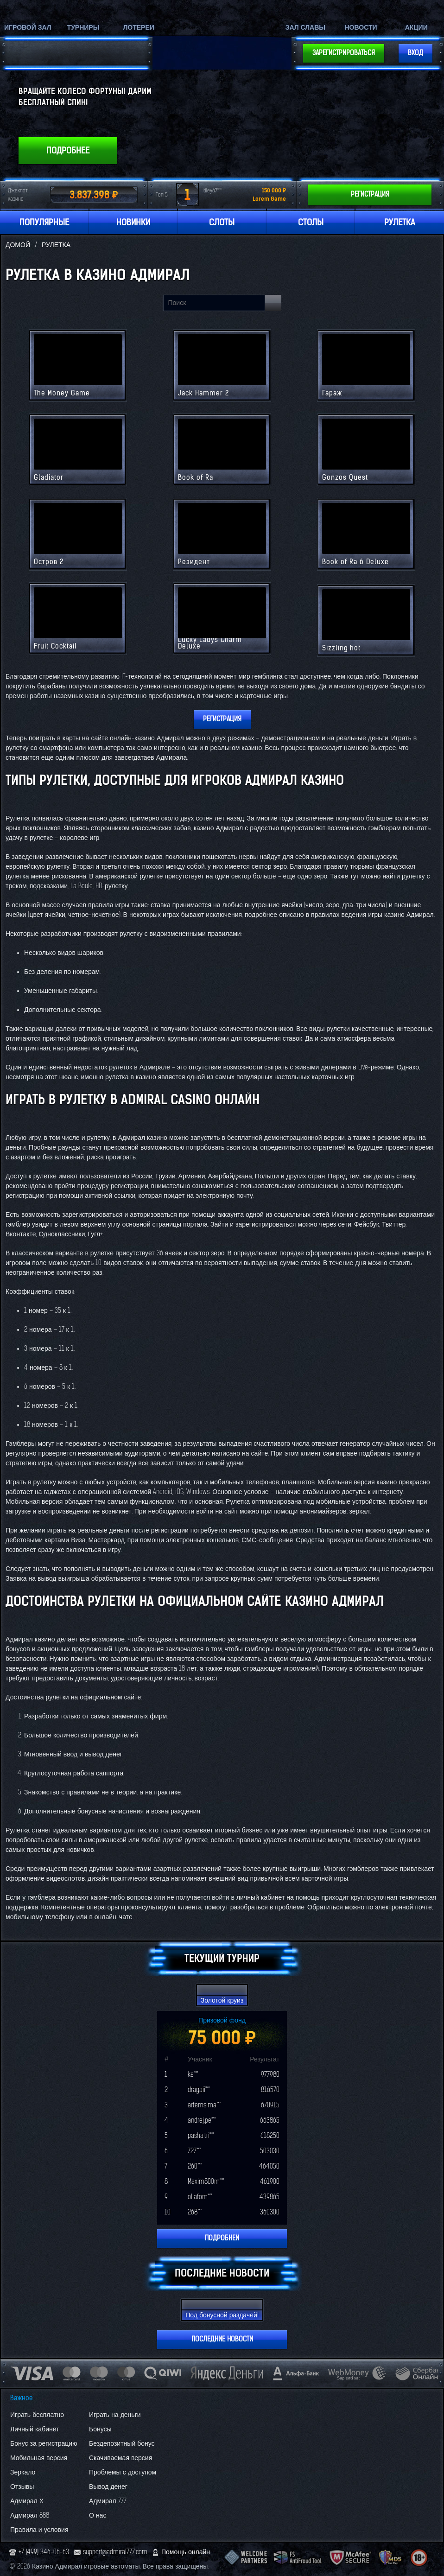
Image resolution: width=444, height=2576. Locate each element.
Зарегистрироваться (343, 53)
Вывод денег (108, 2487)
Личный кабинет (34, 2429)
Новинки (133, 222)
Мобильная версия (38, 2458)
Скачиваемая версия (120, 2458)
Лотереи (138, 28)
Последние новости (222, 2339)
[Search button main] (273, 303)
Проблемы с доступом (122, 2472)
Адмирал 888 (29, 2515)
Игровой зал (27, 28)
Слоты (222, 222)
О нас (97, 2515)
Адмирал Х (27, 2501)
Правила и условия (39, 2530)
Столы (310, 222)
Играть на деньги (115, 2415)
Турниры (83, 28)
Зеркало (22, 2472)
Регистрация (370, 194)
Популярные (44, 222)
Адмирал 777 (108, 2501)
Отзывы (22, 2487)
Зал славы (305, 28)
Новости (361, 28)
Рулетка (399, 222)
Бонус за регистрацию (43, 2444)
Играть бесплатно (37, 2415)
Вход (415, 53)
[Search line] (214, 303)
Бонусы (100, 2429)
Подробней (222, 2238)
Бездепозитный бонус (122, 2444)
